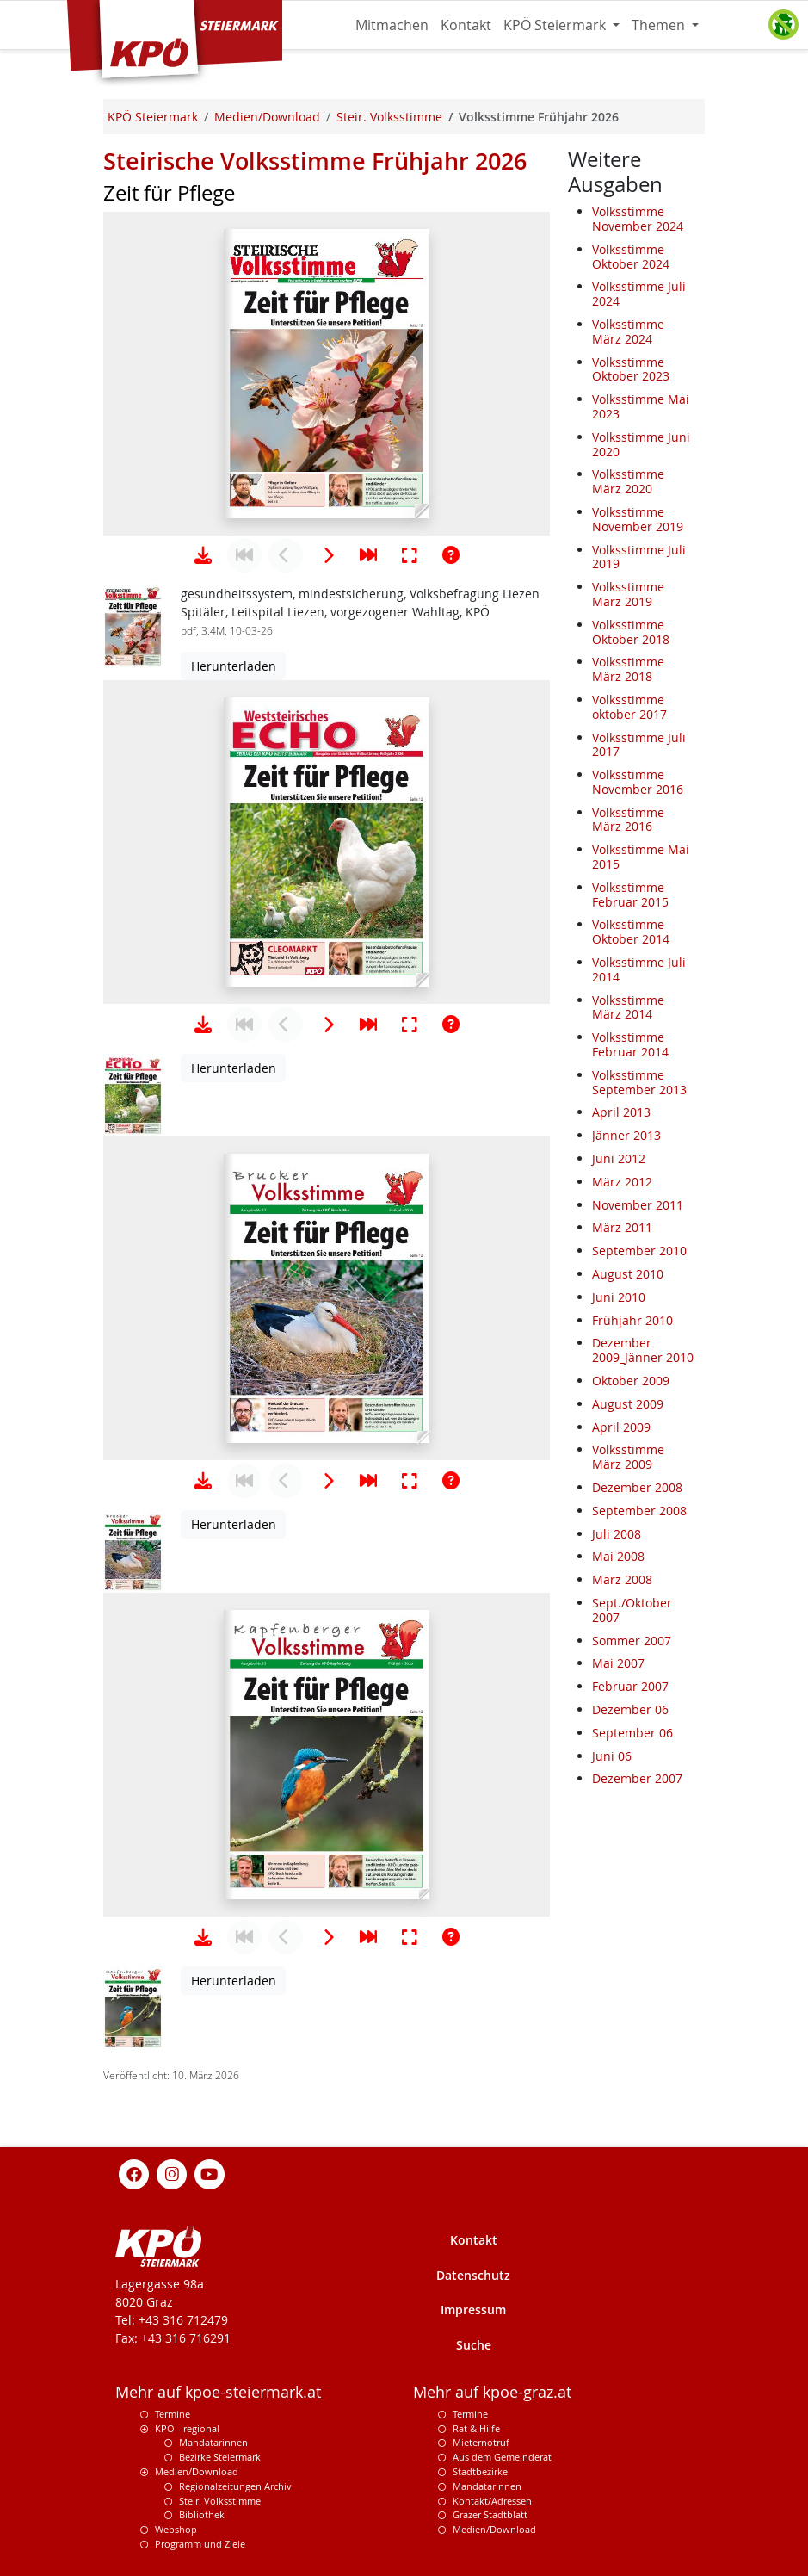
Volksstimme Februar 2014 (630, 1044)
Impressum (473, 2309)
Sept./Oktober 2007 (632, 1610)
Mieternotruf (481, 2442)
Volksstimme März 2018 (628, 668)
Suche (473, 2345)
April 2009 (621, 1427)
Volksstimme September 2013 (639, 1082)
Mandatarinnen (213, 2442)
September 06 (632, 1733)
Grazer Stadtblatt (490, 2514)
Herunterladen (233, 666)
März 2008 (622, 1579)
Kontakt (466, 24)
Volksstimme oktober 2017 (629, 706)
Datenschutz (473, 2275)
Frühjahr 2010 (632, 1320)
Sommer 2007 (631, 1640)
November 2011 (637, 1205)
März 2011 (622, 1227)
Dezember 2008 (637, 1487)
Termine (172, 2413)
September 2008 (639, 1510)
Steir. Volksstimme (220, 2500)
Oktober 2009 (630, 1380)
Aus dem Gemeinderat (502, 2456)
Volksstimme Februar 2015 (630, 894)
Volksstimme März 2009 (628, 1456)
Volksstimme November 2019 (637, 519)
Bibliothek (202, 2514)
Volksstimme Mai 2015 (640, 856)
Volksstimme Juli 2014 (639, 969)
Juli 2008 (616, 1534)
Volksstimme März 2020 (628, 481)
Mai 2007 (618, 1663)
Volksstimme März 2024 (628, 331)
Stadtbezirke (480, 2471)
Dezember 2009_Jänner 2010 (643, 1349)
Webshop (176, 2529)
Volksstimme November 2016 (637, 781)
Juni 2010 (618, 1297)
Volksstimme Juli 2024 (639, 293)
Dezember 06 (630, 1709)
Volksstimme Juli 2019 (639, 557)
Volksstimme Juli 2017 (639, 744)
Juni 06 (612, 1756)
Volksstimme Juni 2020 (641, 444)
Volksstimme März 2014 (628, 1007)
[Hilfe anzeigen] (451, 555)
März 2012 (622, 1181)
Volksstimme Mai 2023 (640, 406)
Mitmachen (392, 24)
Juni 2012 (618, 1158)
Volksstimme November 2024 (637, 218)
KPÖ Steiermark (556, 24)
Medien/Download (196, 2471)
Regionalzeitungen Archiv (235, 2486)
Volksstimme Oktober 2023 (630, 369)
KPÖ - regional (187, 2428)
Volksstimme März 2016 (628, 819)
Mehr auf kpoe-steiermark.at (218, 2392)
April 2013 (621, 1112)
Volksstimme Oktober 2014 (630, 931)
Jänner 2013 (626, 1135)
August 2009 (627, 1404)
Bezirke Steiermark (220, 2456)
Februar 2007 (630, 1686)
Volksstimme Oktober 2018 (630, 631)
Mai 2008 (618, 1556)
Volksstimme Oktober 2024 (630, 256)
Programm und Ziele (200, 2543)
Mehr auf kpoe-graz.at (492, 2392)
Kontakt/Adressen (492, 2500)
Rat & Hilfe (476, 2428)
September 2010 (639, 1250)
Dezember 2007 (637, 1778)
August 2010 (627, 1274)
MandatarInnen (487, 2486)
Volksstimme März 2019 (628, 594)
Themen (660, 24)
